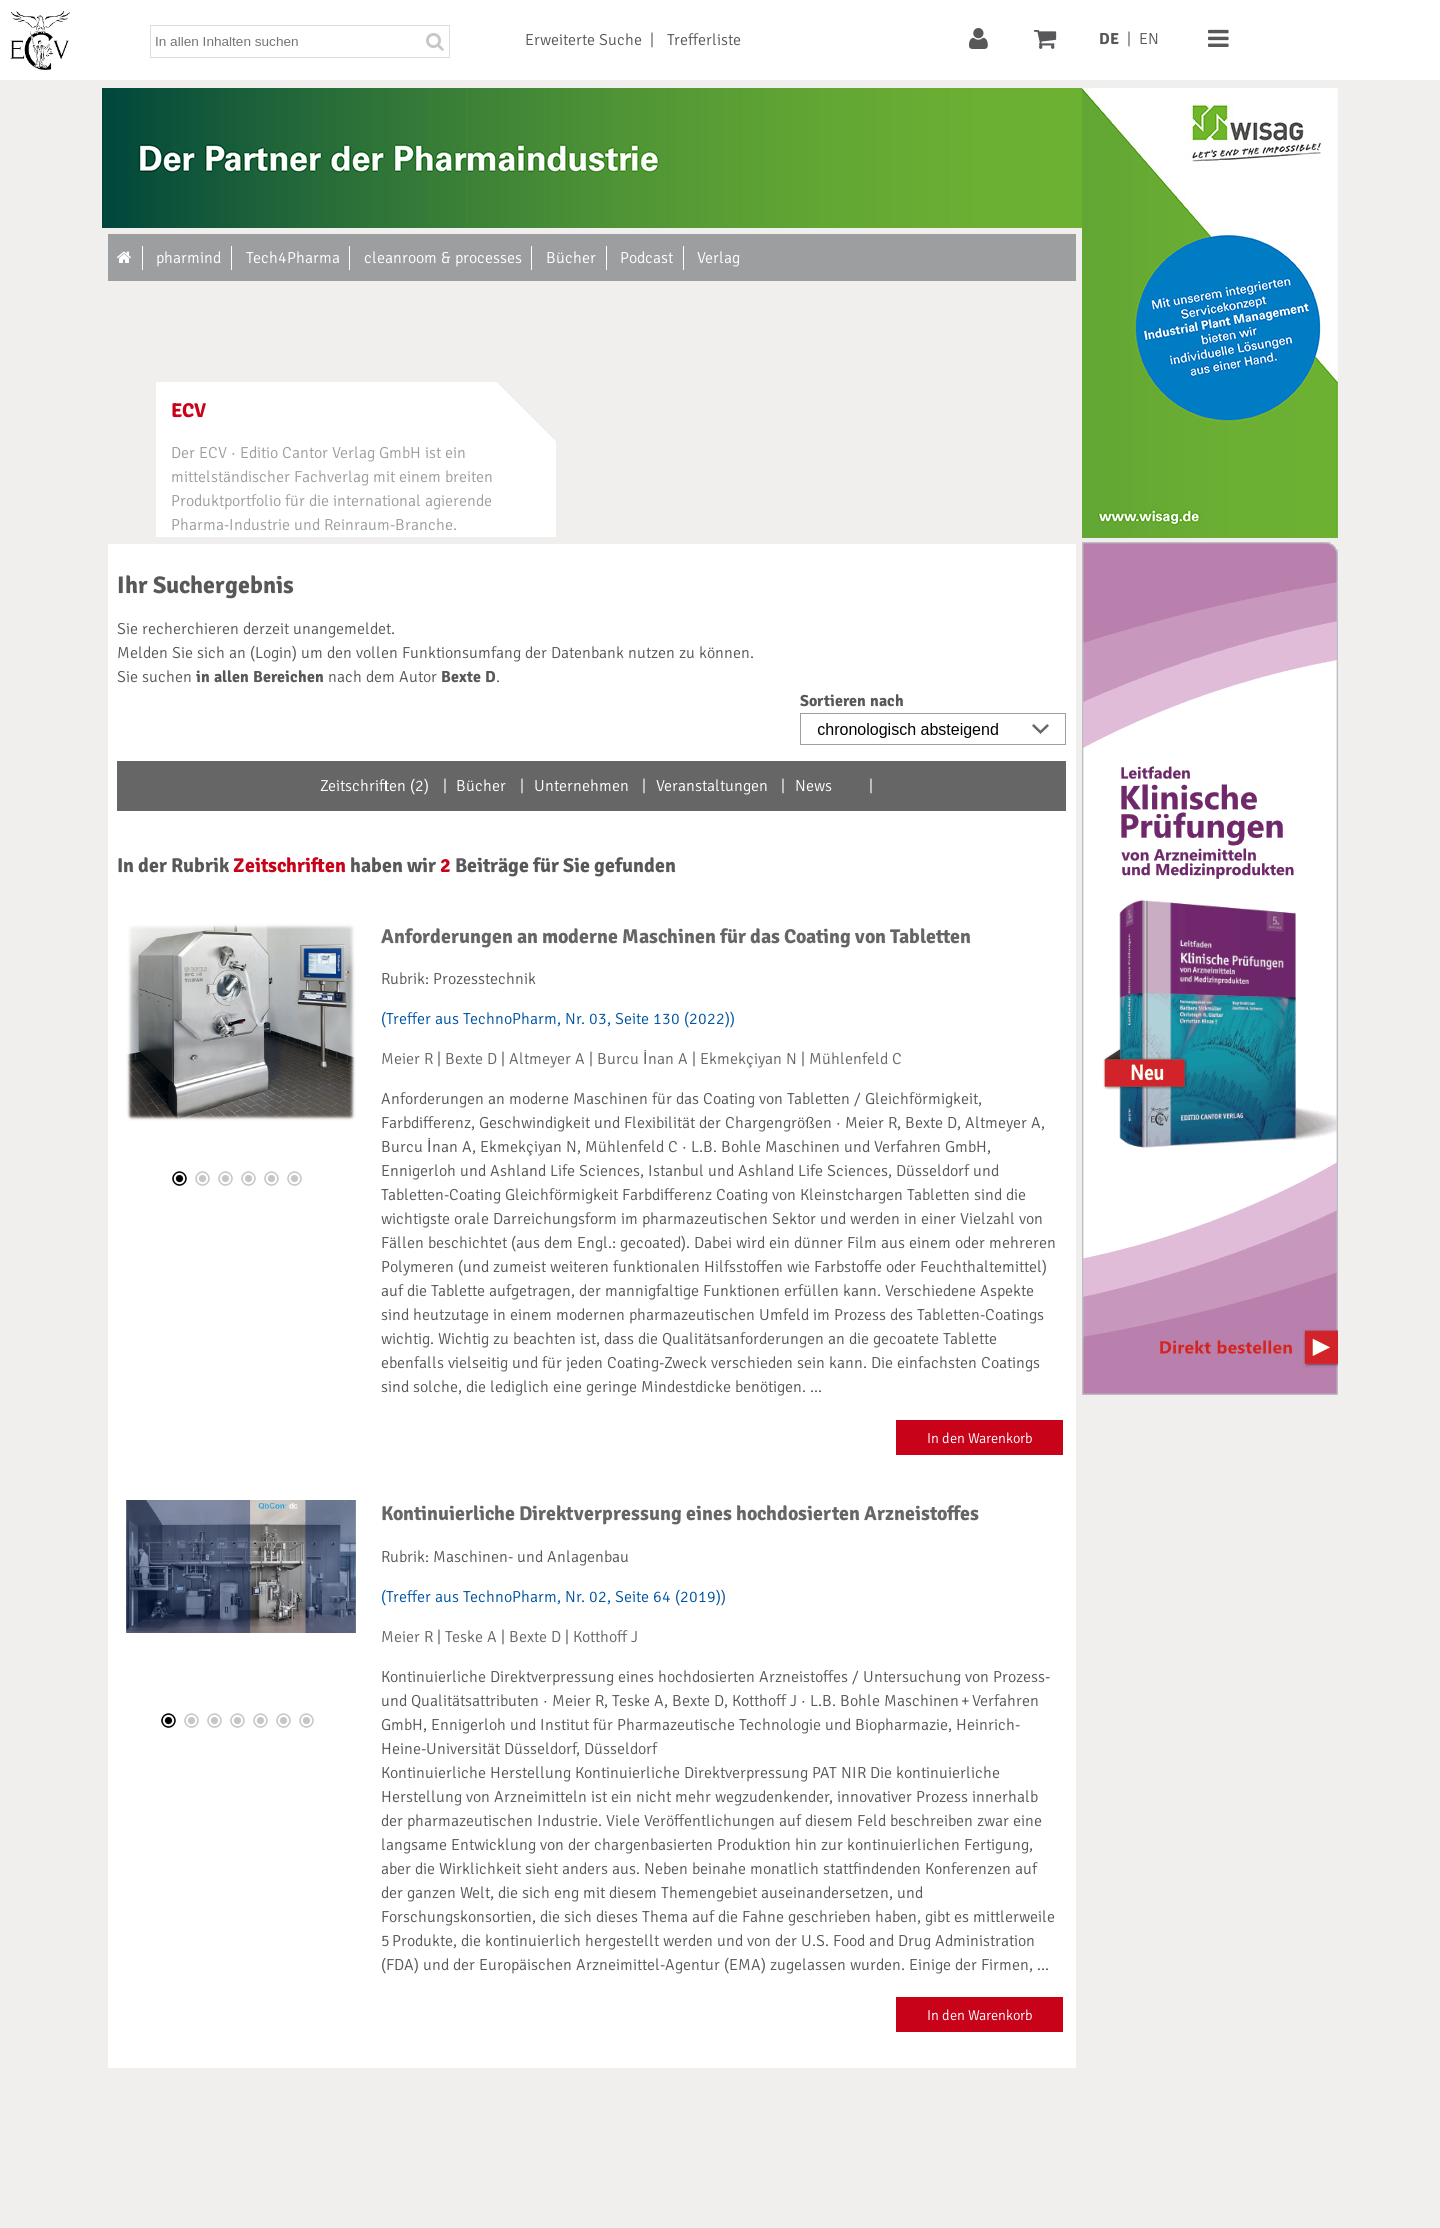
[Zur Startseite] (125, 258)
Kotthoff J (605, 1637)
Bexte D (471, 1059)
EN (1149, 39)
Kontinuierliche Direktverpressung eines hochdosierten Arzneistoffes (680, 1513)
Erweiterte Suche (583, 40)
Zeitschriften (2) (374, 786)
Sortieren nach (852, 701)
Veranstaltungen (712, 786)
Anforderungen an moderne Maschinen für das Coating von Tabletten (676, 936)
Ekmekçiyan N (748, 1059)
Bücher (481, 786)
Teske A (471, 1637)
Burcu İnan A (642, 1059)
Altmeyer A (547, 1059)
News (813, 786)
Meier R (407, 1059)
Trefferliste (704, 40)
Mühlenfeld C (855, 1059)
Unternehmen (581, 786)
